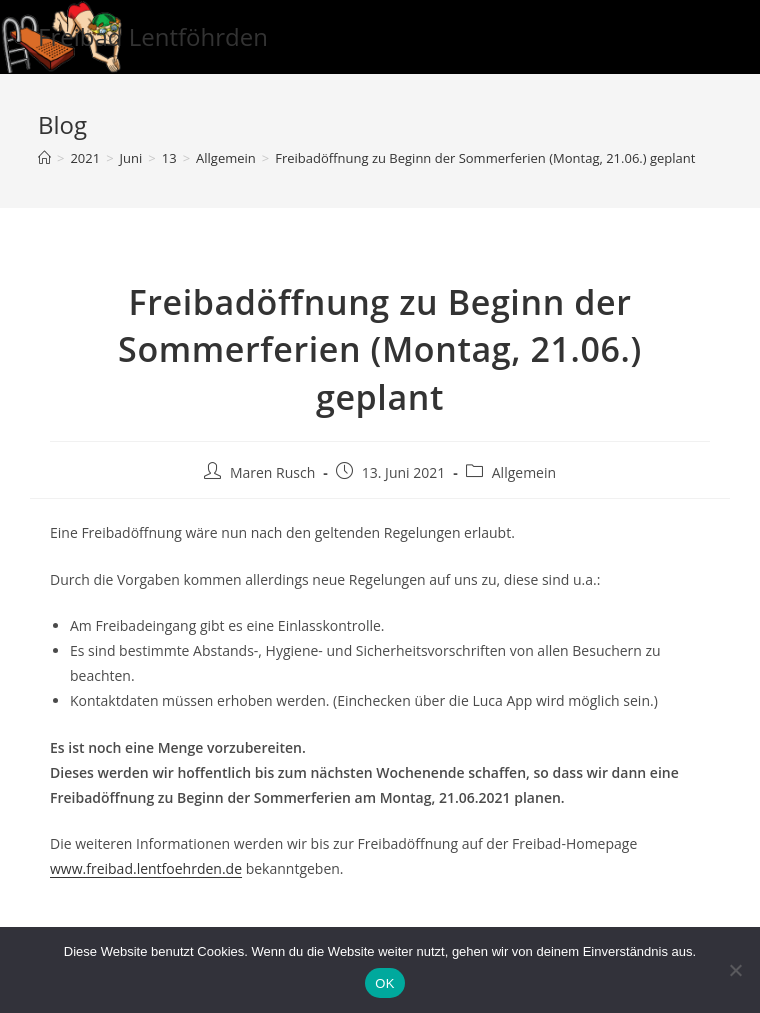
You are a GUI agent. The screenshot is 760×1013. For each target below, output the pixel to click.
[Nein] (735, 970)
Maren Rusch (272, 472)
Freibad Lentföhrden (153, 36)
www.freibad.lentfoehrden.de (146, 868)
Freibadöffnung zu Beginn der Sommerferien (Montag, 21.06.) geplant (485, 158)
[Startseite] (44, 158)
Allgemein (524, 472)
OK (384, 983)
